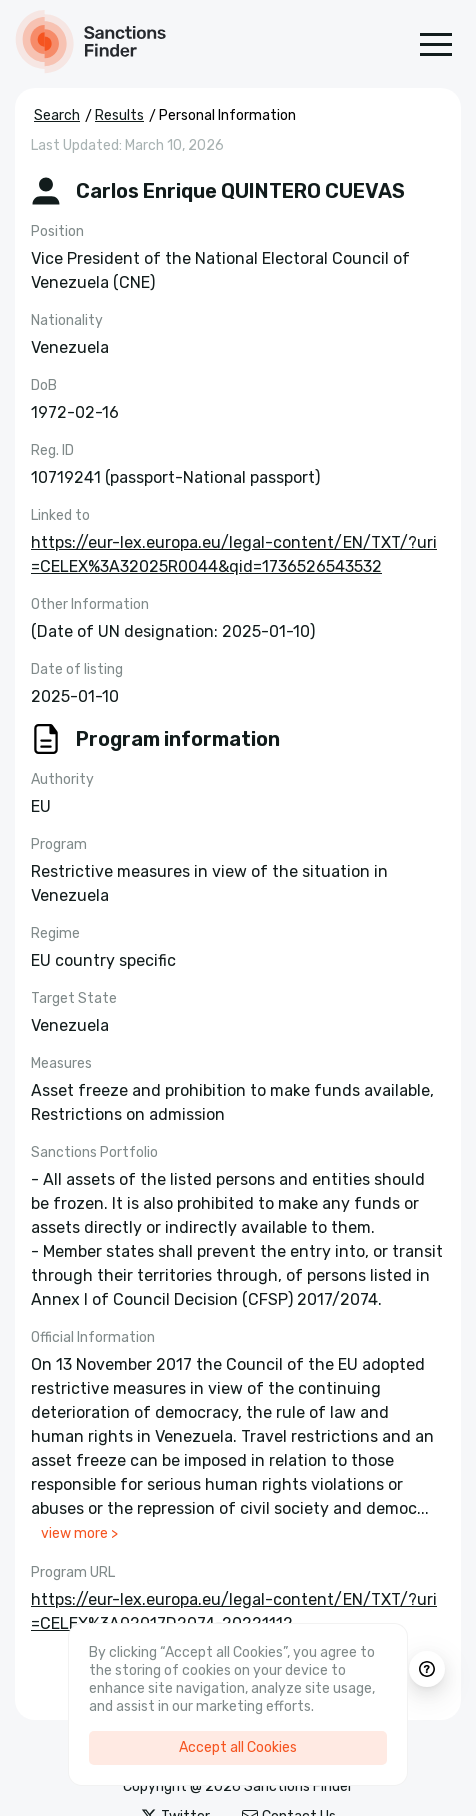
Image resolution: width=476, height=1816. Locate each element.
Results (119, 115)
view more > (79, 1533)
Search (57, 115)
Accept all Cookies (238, 1747)
